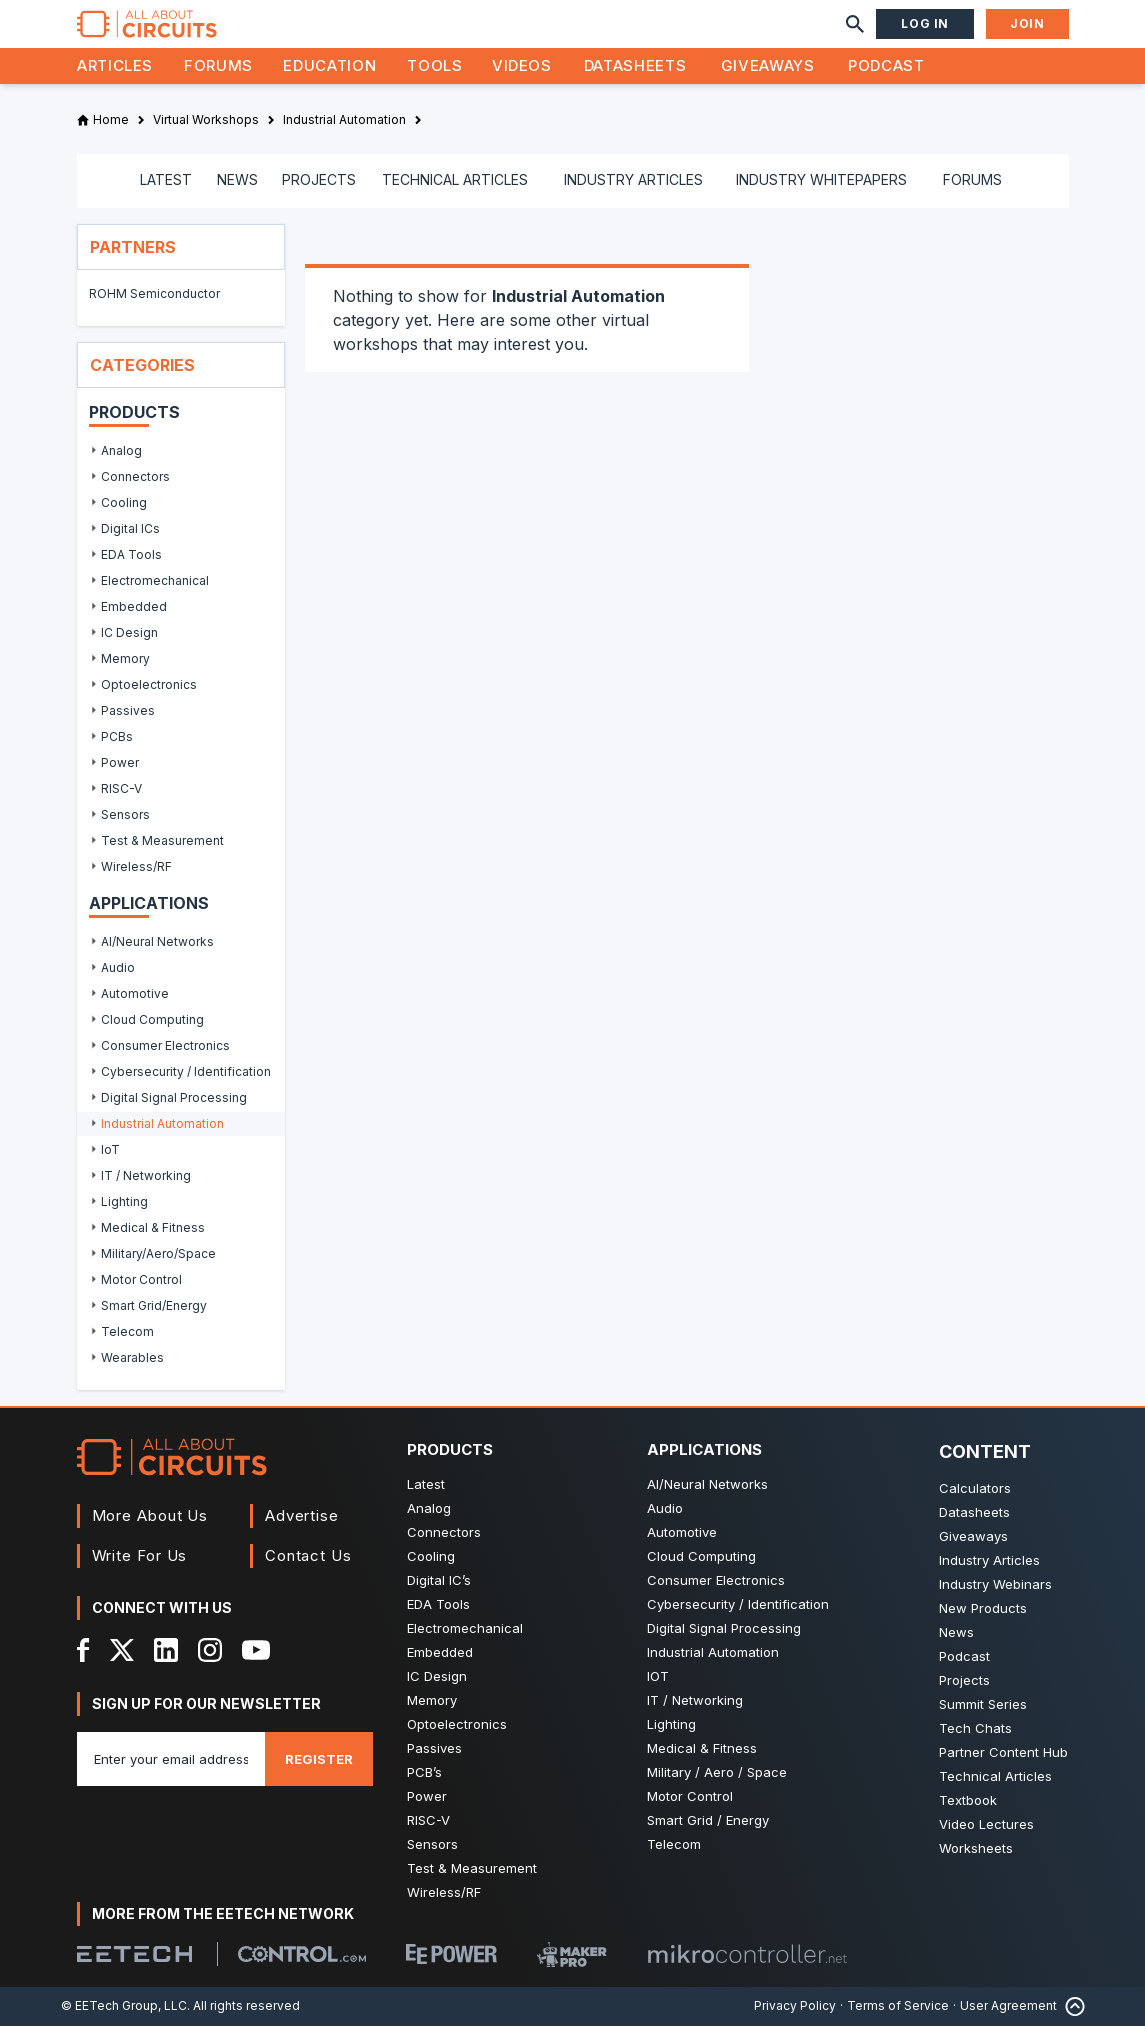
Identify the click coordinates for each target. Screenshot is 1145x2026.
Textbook (968, 1800)
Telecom (674, 1844)
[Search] (855, 24)
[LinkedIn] (166, 1650)
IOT (658, 1676)
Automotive (682, 1532)
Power (427, 1796)
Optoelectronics (457, 1724)
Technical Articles (995, 1776)
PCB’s (424, 1772)
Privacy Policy (795, 2005)
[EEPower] (451, 1954)
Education (329, 65)
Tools (434, 65)
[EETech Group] (135, 1954)
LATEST (166, 179)
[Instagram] (210, 1650)
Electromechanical (465, 1628)
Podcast (886, 65)
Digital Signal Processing (724, 1628)
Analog (429, 1508)
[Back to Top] (1071, 2006)
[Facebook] (83, 1650)
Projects (964, 1680)
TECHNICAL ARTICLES (455, 179)
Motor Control (690, 1796)
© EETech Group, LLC (124, 2005)
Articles (115, 65)
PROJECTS (319, 179)
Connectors (444, 1532)
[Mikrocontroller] (747, 1954)
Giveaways (768, 65)
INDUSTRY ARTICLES (633, 179)
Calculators (975, 1488)
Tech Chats (975, 1728)
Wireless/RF (444, 1892)
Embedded (440, 1652)
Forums (218, 65)
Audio (665, 1508)
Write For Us (140, 1555)
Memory (432, 1700)
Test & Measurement (472, 1868)
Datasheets (635, 65)
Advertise (302, 1515)
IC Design (437, 1676)
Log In (925, 23)
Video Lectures (986, 1824)
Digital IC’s (439, 1580)
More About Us (150, 1515)
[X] (122, 1650)
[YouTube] (256, 1650)
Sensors (432, 1844)
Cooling (431, 1556)
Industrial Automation (713, 1652)
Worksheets (976, 1848)
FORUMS (972, 179)
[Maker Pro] (572, 1954)
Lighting (671, 1724)
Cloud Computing (701, 1556)
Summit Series (983, 1704)
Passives (434, 1748)
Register (319, 1759)
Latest (426, 1484)
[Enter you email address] (171, 1759)
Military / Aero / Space (717, 1772)
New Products (983, 1608)
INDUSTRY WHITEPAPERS (821, 179)
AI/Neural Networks (707, 1484)
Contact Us (308, 1555)
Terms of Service (898, 2005)
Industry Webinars (995, 1584)
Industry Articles (989, 1560)
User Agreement (1008, 2005)
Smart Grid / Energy (708, 1820)
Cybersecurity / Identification (738, 1604)
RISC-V (428, 1820)
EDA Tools (438, 1604)
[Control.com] (302, 1954)
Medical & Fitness (702, 1748)
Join (1027, 23)
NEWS (237, 179)
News (956, 1632)
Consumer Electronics (716, 1580)
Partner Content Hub (1003, 1752)
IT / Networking (695, 1700)
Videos (522, 65)
